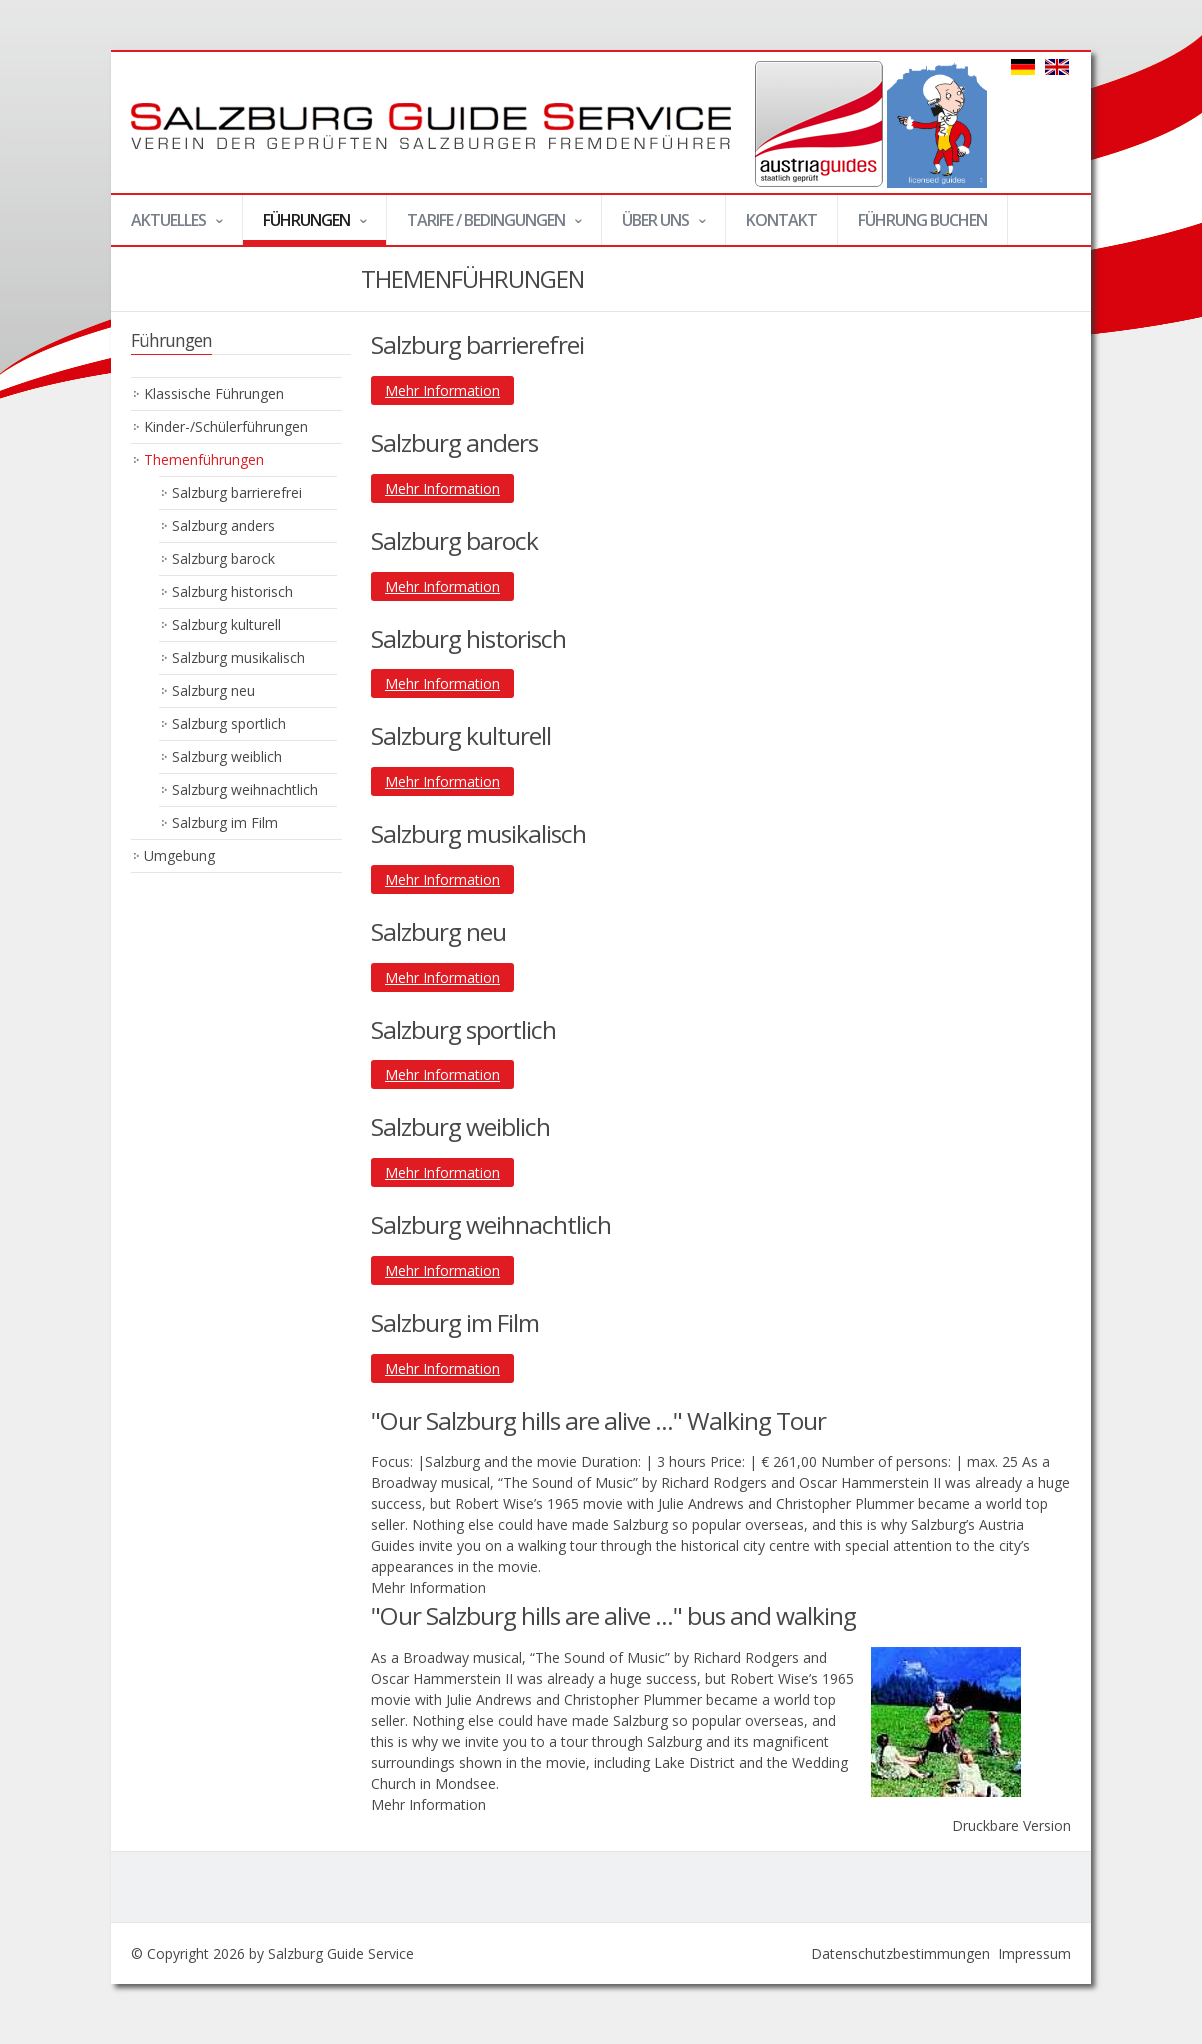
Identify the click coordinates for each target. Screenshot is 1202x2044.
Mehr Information (442, 390)
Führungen (305, 227)
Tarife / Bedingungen (485, 227)
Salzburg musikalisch (238, 657)
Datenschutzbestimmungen (900, 1953)
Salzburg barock (223, 558)
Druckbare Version (1011, 1825)
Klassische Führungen (214, 393)
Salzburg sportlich (229, 723)
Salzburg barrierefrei (237, 492)
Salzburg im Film (225, 822)
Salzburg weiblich (227, 756)
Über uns (654, 227)
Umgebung (179, 855)
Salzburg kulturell (226, 624)
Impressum (1034, 1953)
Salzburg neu (213, 690)
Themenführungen (204, 459)
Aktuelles (167, 227)
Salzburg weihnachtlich (245, 789)
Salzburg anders (223, 525)
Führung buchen (922, 220)
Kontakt (781, 220)
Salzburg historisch (232, 591)
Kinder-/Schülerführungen (226, 426)
